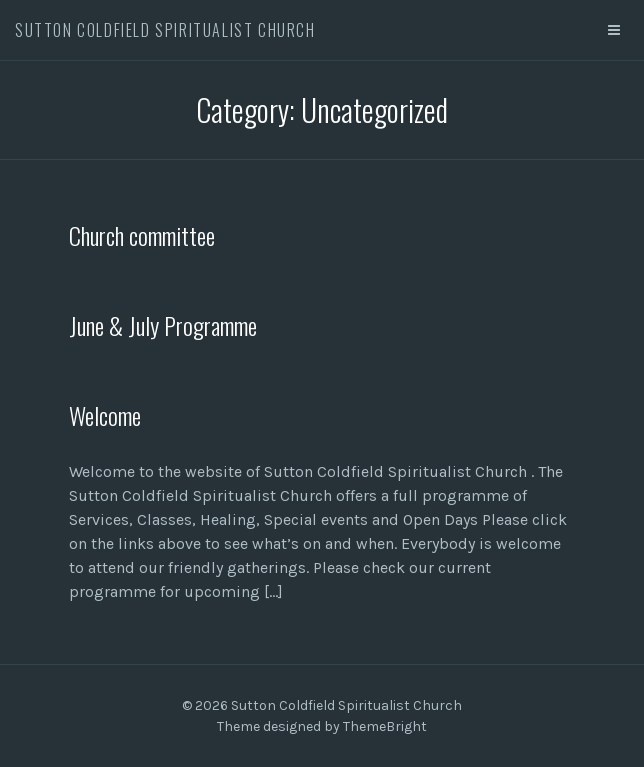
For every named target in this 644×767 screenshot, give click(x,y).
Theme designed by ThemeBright (322, 726)
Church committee (142, 235)
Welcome (105, 415)
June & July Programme (163, 325)
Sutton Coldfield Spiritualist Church (165, 30)
